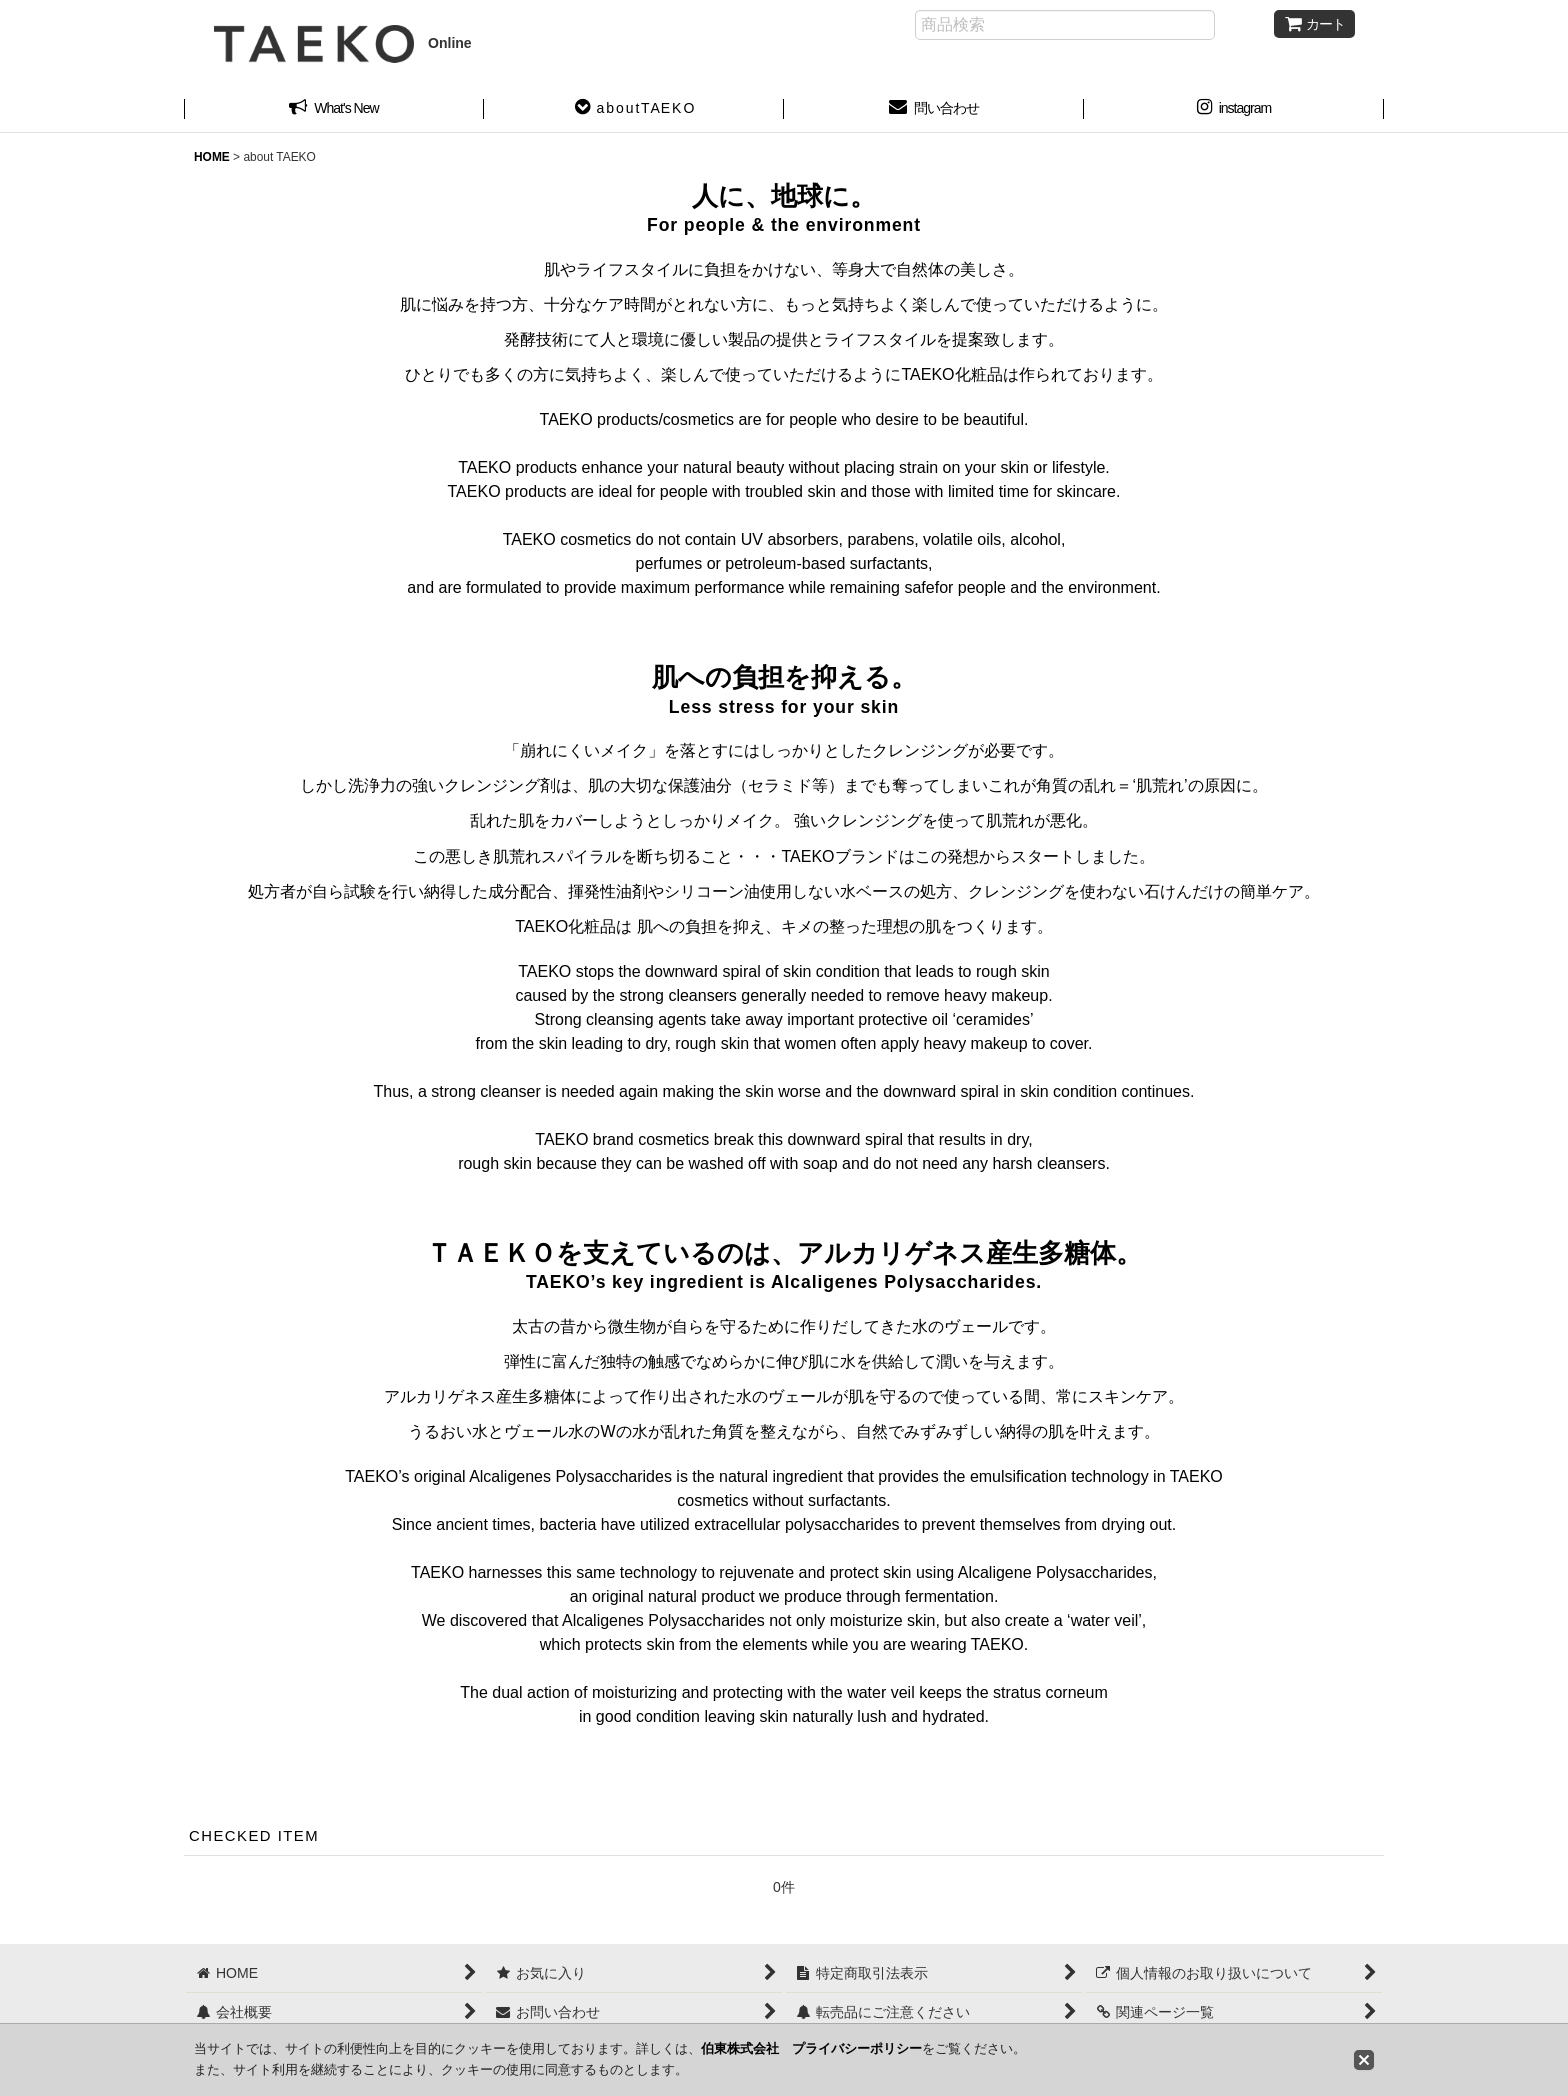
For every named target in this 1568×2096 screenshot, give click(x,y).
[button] (634, 110)
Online (343, 43)
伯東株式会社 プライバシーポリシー (811, 2048)
